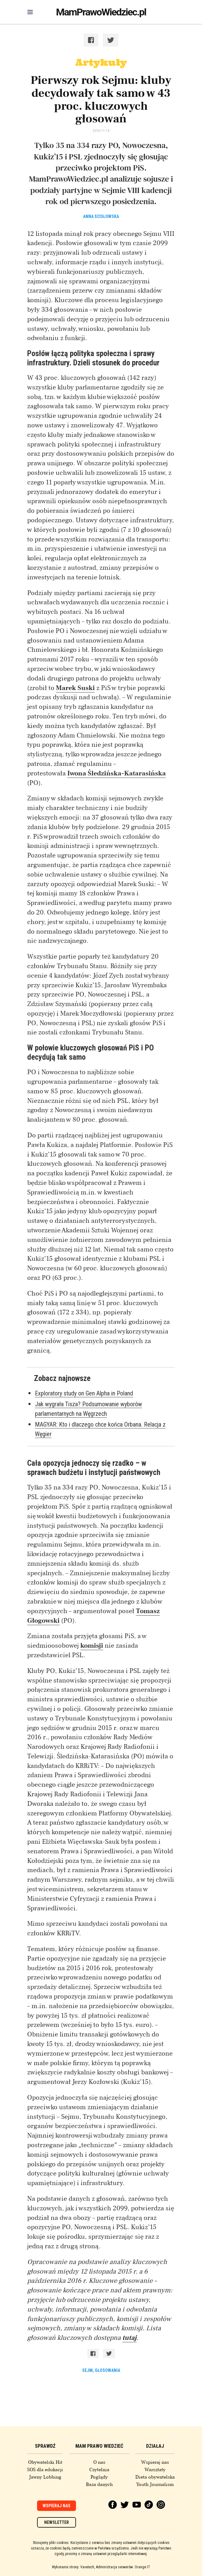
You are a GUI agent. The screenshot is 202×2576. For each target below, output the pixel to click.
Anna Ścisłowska (101, 216)
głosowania (107, 2370)
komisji (91, 1645)
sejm (87, 2370)
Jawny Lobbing (45, 2477)
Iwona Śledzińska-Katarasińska (116, 773)
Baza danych (99, 2484)
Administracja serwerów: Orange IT (123, 2567)
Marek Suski (75, 688)
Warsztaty (155, 2470)
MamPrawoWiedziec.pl (101, 12)
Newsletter (56, 2522)
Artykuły (101, 62)
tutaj (129, 2337)
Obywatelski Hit (45, 2462)
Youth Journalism (155, 2484)
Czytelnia (99, 2470)
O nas (99, 2462)
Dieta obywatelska (155, 2477)
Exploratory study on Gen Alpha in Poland (84, 1393)
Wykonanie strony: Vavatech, (73, 2567)
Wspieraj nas (155, 2462)
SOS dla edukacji (45, 2470)
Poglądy (99, 2477)
